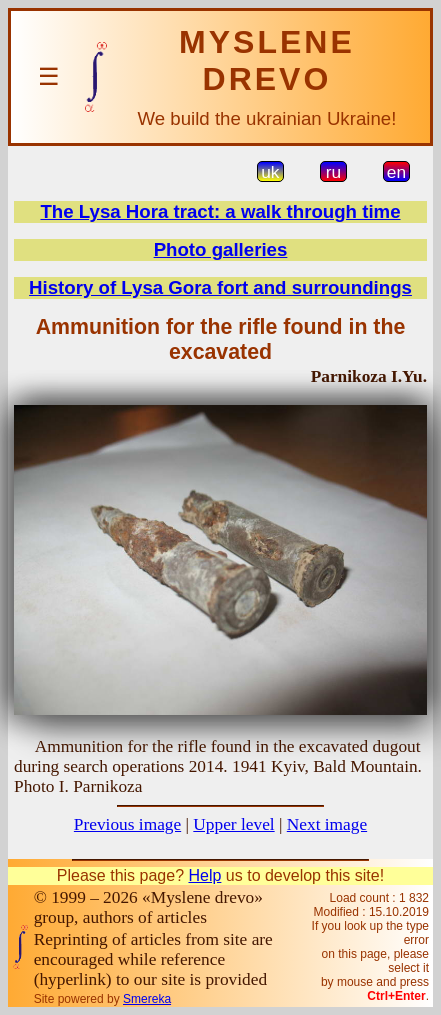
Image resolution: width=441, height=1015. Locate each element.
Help (204, 875)
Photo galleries (221, 249)
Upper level (233, 824)
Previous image (127, 824)
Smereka (147, 999)
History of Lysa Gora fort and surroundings (220, 287)
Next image (327, 824)
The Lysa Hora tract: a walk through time (220, 211)
